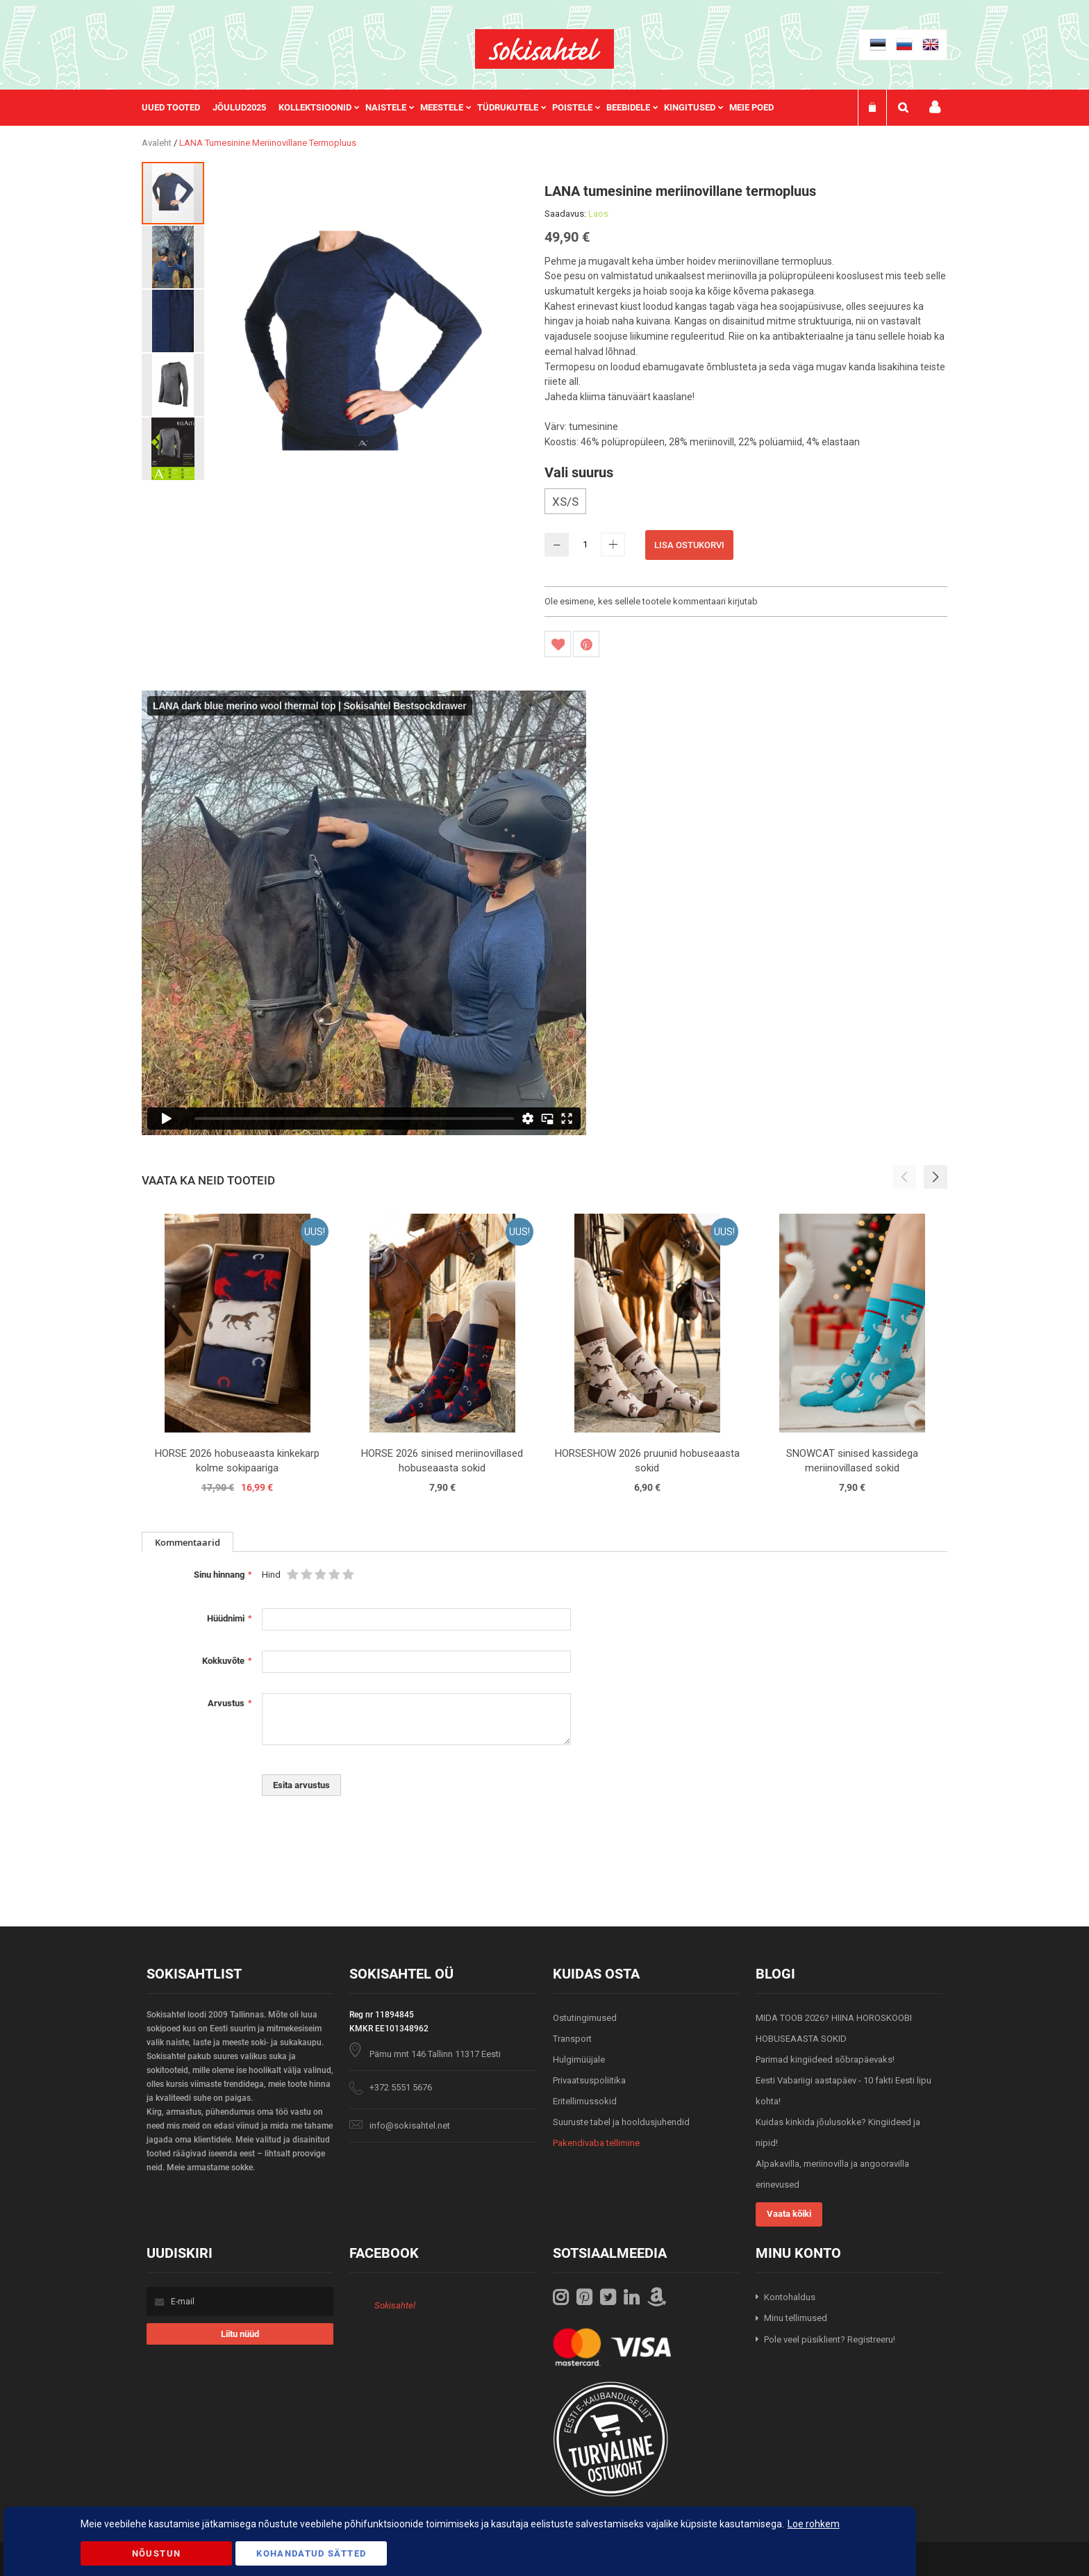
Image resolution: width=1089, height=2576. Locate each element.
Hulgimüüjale (579, 2059)
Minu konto (934, 107)
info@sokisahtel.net (409, 2125)
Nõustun (156, 2553)
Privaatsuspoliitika (589, 2080)
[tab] (187, 1542)
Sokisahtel (394, 2305)
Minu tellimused (795, 2318)
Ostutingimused (585, 2018)
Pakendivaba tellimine (596, 2143)
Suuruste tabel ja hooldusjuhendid (621, 2122)
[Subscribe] (240, 2334)
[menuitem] (177, 108)
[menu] (465, 108)
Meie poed (751, 107)
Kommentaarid (187, 1542)
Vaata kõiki (789, 2213)
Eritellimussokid (585, 2101)
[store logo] (544, 49)
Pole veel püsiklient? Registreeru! (829, 2339)
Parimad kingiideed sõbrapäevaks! (825, 2059)
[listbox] (745, 503)
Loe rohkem (814, 2523)
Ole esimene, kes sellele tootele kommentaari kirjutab (651, 601)
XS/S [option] (565, 502)
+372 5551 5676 (400, 2087)
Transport (572, 2038)
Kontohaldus (789, 2297)
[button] (174, 256)
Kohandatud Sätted (311, 2553)
